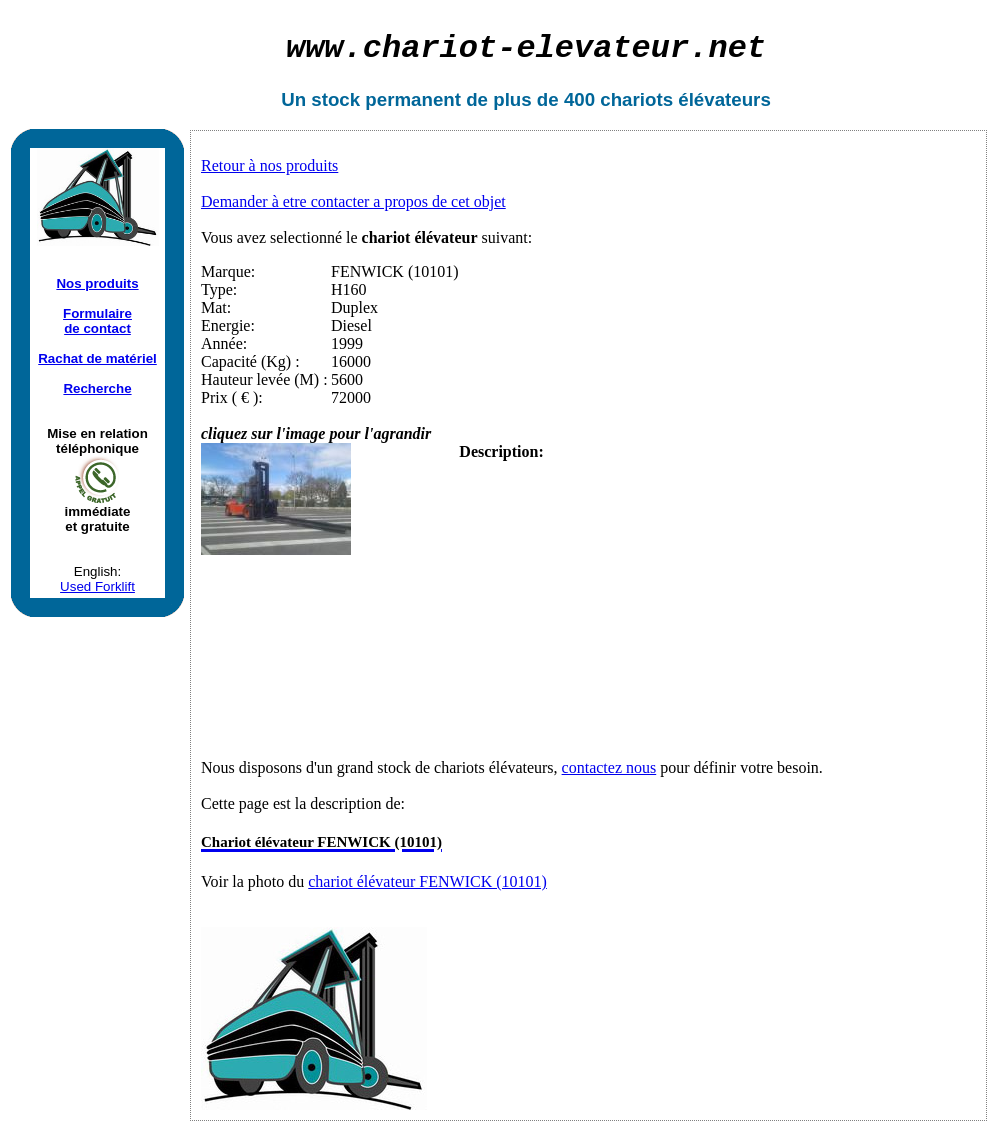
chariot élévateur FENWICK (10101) (427, 881)
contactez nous (609, 767)
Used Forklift (97, 586)
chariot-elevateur (526, 48)
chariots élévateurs (685, 99)
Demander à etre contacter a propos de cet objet (353, 201)
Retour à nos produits (269, 165)
